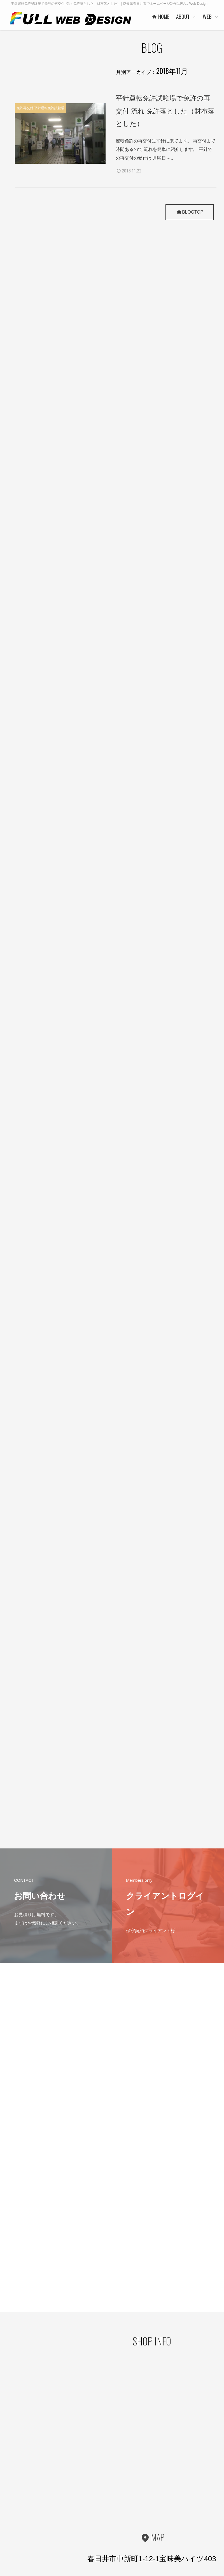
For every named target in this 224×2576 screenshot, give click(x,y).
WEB (157, 2478)
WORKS (162, 2504)
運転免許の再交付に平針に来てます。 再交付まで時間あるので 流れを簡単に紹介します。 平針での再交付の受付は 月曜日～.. (165, 149)
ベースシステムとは (171, 2487)
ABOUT (112, 2488)
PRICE (161, 2513)
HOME (110, 2478)
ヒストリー (164, 2496)
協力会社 (114, 2515)
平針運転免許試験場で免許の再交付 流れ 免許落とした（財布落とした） (165, 110)
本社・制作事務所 (121, 2541)
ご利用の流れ (166, 2531)
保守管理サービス (169, 2522)
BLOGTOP (189, 212)
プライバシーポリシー (25, 2495)
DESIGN (209, 2478)
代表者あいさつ (119, 2497)
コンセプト (213, 2487)
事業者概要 (116, 2532)
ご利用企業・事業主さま (126, 2506)
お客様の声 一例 (120, 2523)
